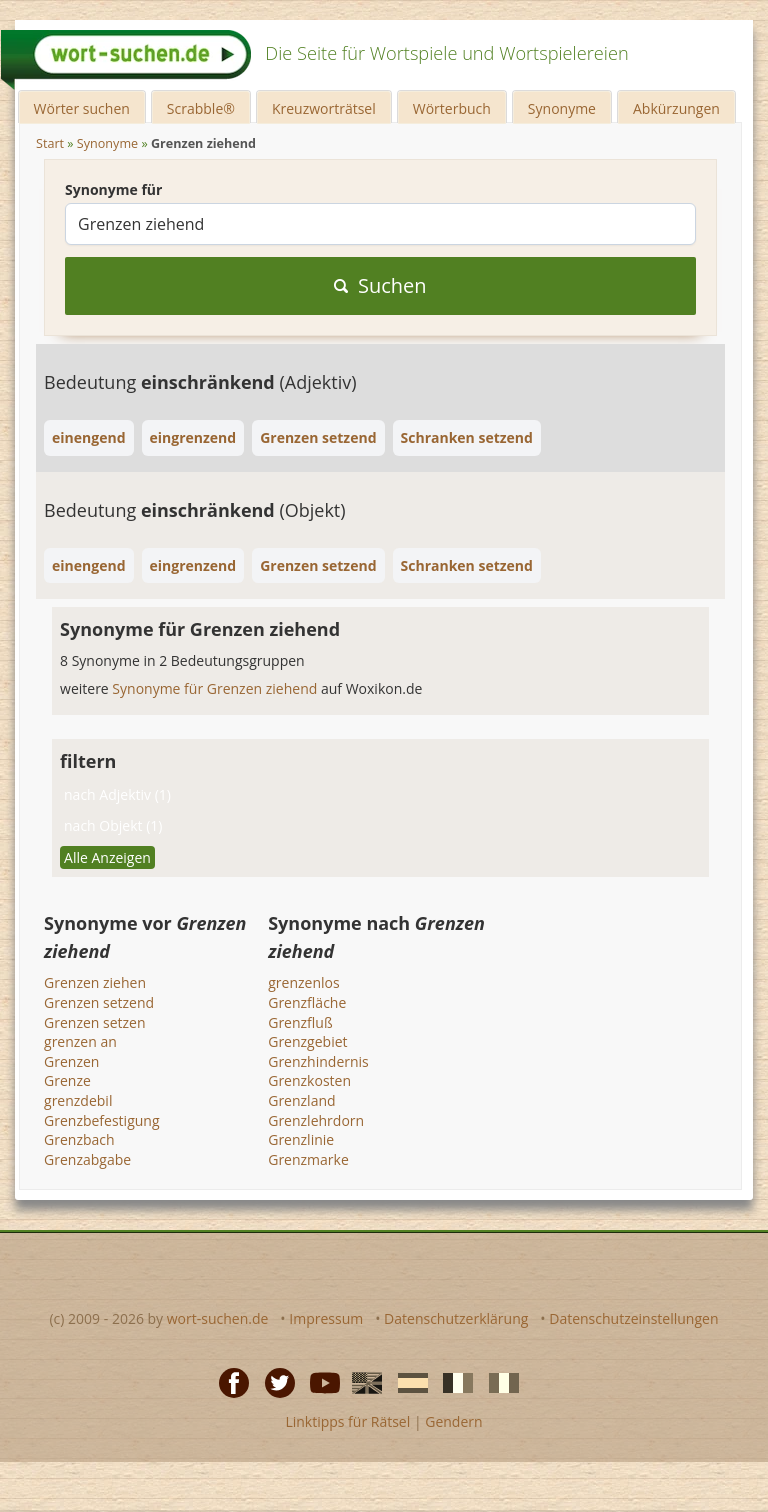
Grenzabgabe (87, 1159)
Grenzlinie (301, 1139)
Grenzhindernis (318, 1061)
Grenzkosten (309, 1080)
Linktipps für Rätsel (347, 1421)
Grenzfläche (307, 1002)
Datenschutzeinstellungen (633, 1318)
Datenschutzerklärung (456, 1318)
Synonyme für (113, 189)
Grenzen (71, 1061)
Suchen (380, 285)
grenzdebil (78, 1100)
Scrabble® (201, 108)
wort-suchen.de (218, 1318)
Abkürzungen (676, 108)
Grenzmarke (308, 1159)
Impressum (326, 1318)
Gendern (453, 1421)
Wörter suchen (82, 108)
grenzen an (80, 1041)
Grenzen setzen (95, 1022)
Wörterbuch (452, 108)
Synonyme (562, 108)
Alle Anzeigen (107, 857)
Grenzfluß (300, 1022)
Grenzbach (79, 1139)
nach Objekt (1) (113, 825)
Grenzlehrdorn (316, 1120)
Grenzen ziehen (95, 982)
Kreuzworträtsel (324, 108)
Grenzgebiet (307, 1041)
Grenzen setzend (99, 1002)
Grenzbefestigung (101, 1120)
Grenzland (301, 1100)
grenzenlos (303, 982)
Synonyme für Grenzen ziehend (216, 688)
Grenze (67, 1080)
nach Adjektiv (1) (117, 794)
